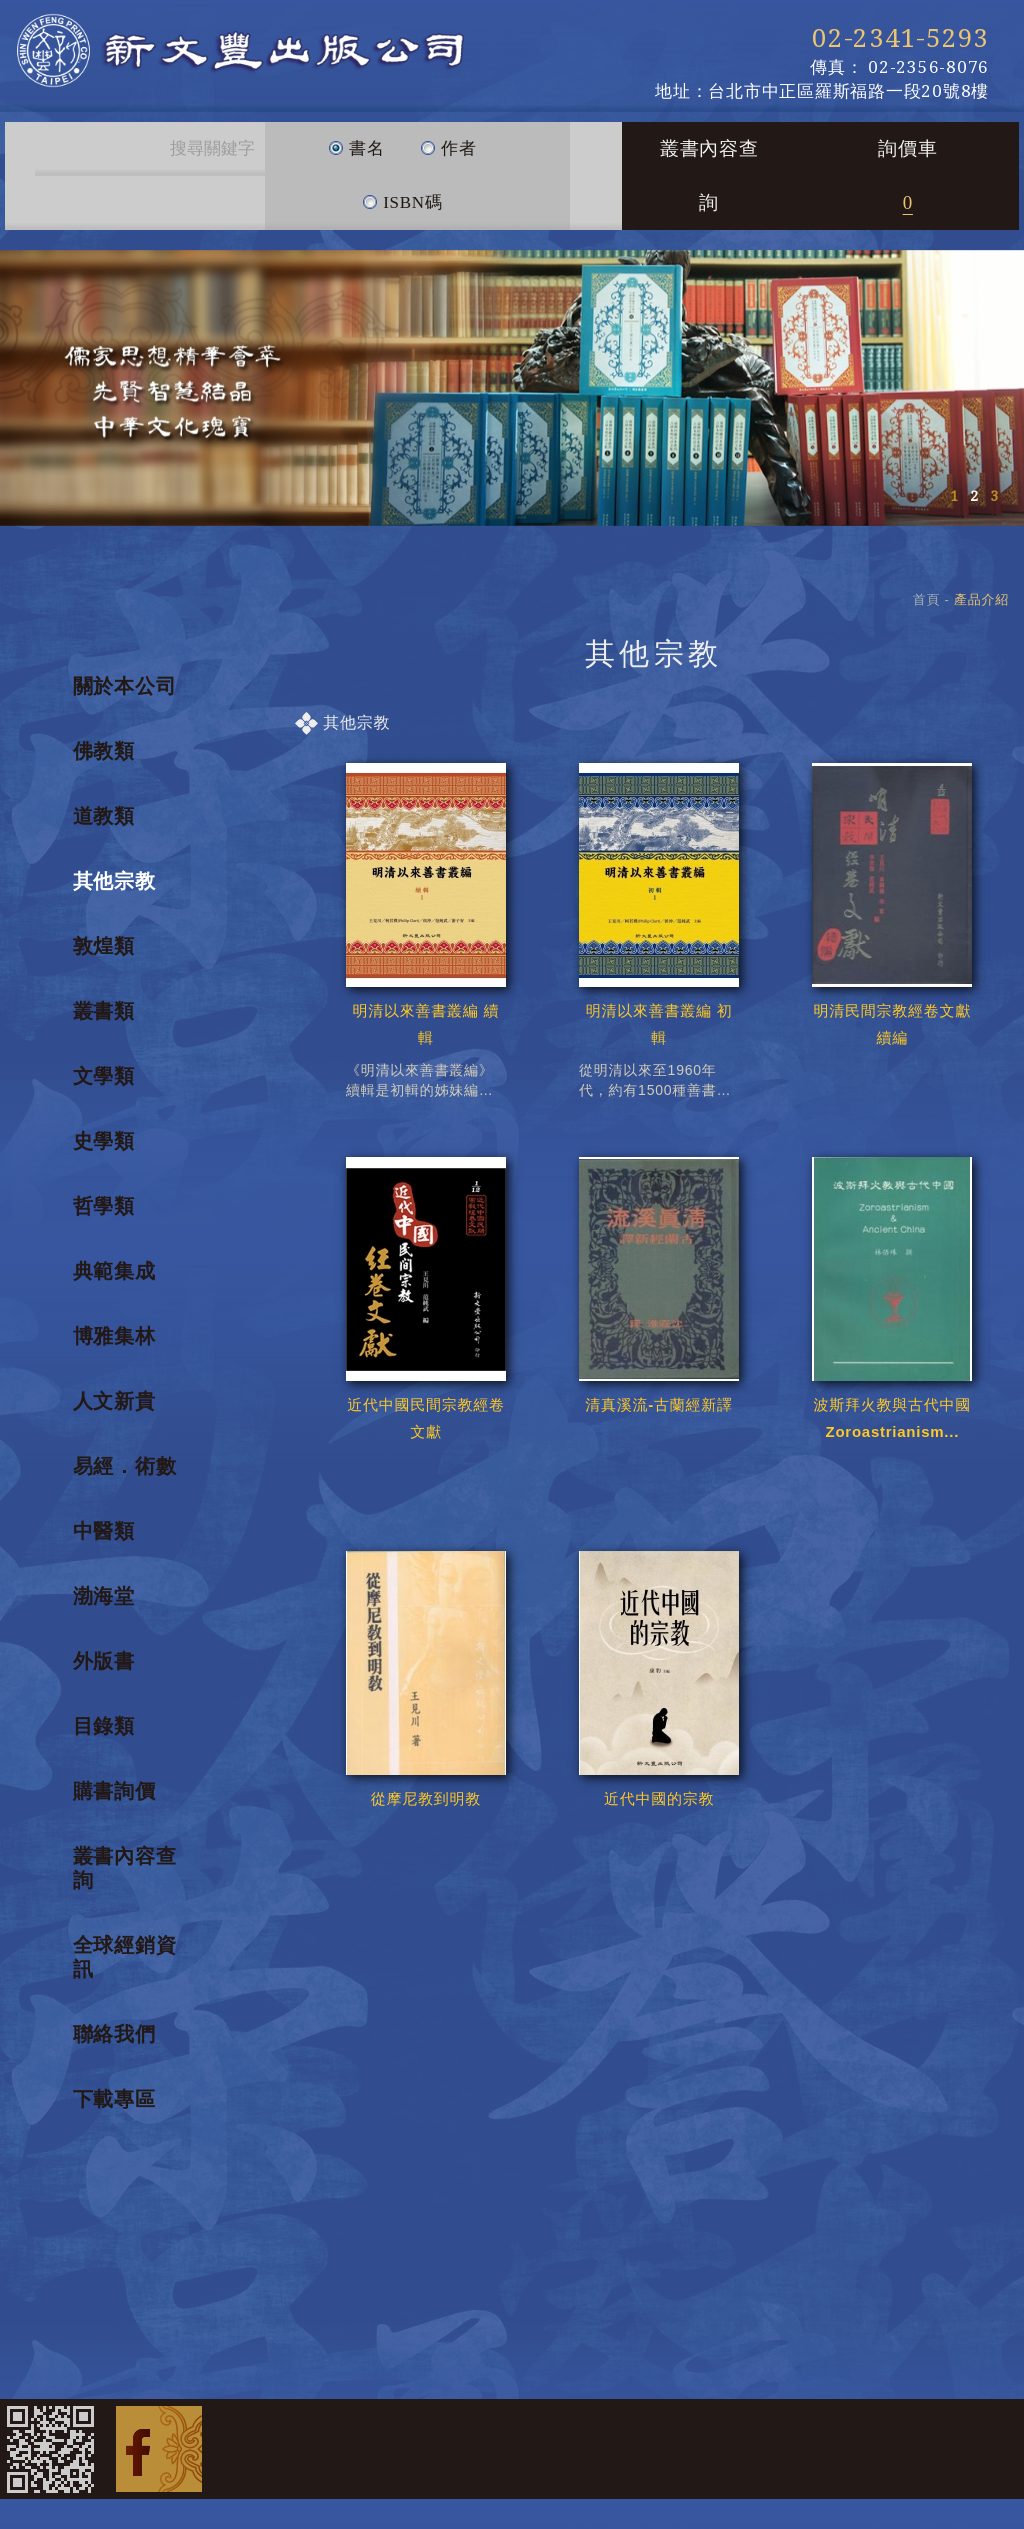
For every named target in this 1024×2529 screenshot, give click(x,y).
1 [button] (954, 496)
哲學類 (104, 1206)
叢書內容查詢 (709, 175)
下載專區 (114, 2099)
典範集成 (114, 1271)
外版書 (104, 1661)
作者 (448, 140)
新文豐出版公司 (240, 50)
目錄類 (104, 1726)
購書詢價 (114, 1791)
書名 (356, 140)
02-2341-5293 (900, 38)
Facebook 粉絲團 (159, 2449)
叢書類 (104, 1011)
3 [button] (994, 496)
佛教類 (104, 751)
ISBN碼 (402, 194)
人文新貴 (114, 1401)
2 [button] (974, 496)
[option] (512, 388)
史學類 (104, 1141)
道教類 (104, 816)
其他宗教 (114, 881)
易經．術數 (125, 1466)
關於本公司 (125, 686)
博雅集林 (114, 1336)
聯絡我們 (114, 2034)
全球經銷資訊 (125, 1957)
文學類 (104, 1076)
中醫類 (104, 1531)
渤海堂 (104, 1596)
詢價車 (907, 175)
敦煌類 (104, 946)
